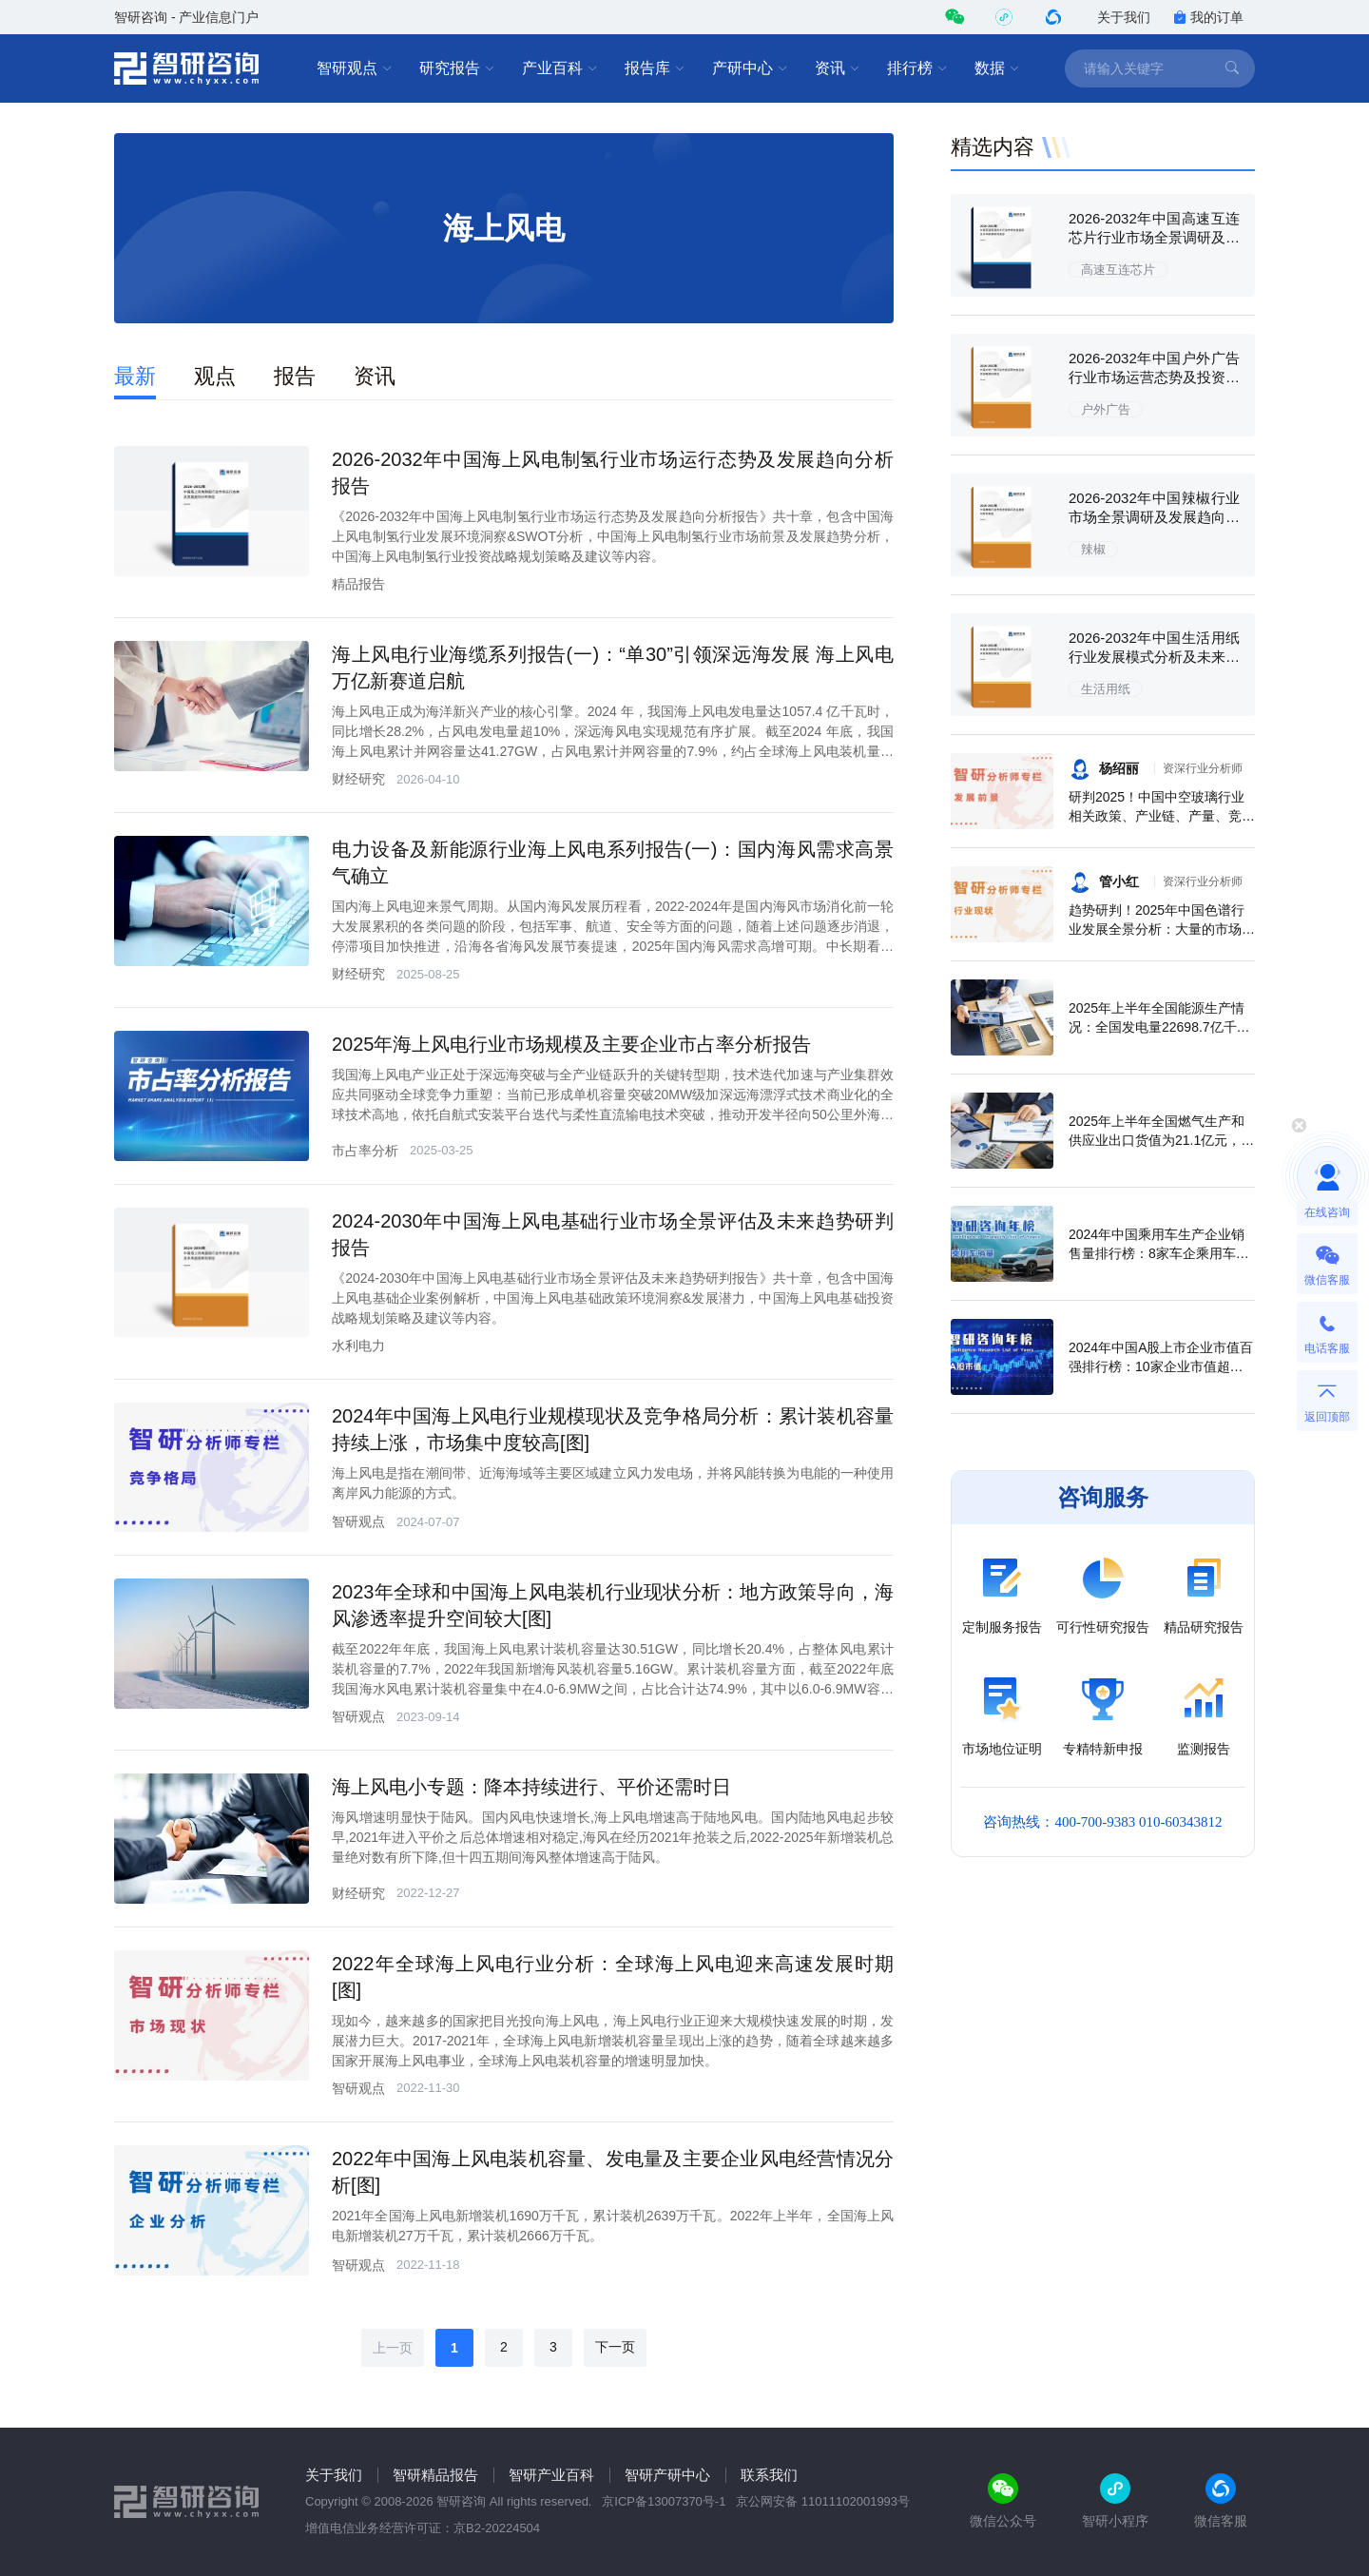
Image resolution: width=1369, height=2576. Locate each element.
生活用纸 (1105, 689)
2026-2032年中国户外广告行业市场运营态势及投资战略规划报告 (1154, 377)
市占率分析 (365, 1150)
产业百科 (560, 68)
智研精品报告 (435, 2475)
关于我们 (1123, 17)
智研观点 (355, 68)
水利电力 (358, 1345)
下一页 (615, 2346)
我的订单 (1208, 17)
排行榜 (917, 68)
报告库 (655, 68)
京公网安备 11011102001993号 (823, 2501)
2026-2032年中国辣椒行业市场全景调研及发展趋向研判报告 (1154, 517)
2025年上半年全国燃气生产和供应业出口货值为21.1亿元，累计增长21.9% (1161, 1140)
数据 (997, 68)
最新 (135, 376)
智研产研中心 (667, 2475)
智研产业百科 (551, 2475)
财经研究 (358, 778)
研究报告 (457, 68)
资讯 (837, 68)
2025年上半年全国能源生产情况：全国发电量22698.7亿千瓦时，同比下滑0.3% (1159, 1027)
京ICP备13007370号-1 (663, 2501)
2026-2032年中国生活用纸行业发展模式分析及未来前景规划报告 (1154, 656)
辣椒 (1093, 549)
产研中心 (750, 68)
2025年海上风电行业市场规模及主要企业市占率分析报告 (572, 1044)
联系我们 (769, 2475)
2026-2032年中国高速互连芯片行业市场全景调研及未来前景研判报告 (1154, 237)
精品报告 (358, 583)
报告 (295, 376)
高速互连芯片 (1118, 269)
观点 (215, 376)
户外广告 (1105, 409)
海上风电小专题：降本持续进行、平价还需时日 (531, 1786)
